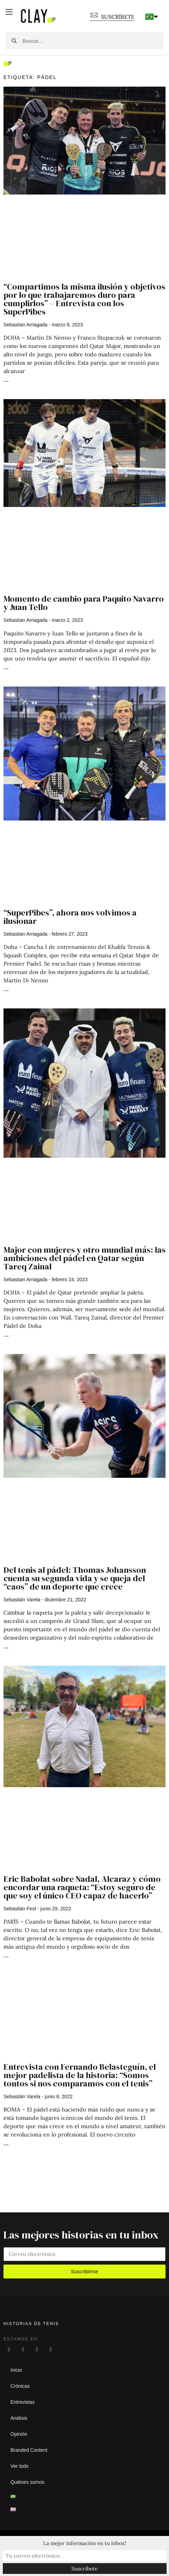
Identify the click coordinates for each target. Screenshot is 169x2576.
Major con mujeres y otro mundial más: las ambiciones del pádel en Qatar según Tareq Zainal (84, 1258)
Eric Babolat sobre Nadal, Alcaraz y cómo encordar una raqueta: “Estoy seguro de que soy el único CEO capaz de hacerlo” (82, 1887)
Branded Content (28, 2450)
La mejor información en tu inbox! (84, 2543)
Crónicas (20, 2386)
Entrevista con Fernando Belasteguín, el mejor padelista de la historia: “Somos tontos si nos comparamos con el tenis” (79, 2075)
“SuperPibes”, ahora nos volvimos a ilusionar (70, 917)
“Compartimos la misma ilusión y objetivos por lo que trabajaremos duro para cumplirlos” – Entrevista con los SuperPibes (84, 299)
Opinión (18, 2434)
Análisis (18, 2418)
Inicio (16, 2370)
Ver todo (19, 2466)
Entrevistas (22, 2402)
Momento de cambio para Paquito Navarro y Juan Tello (83, 603)
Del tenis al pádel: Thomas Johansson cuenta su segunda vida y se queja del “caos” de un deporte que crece (74, 1578)
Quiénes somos (27, 2482)
